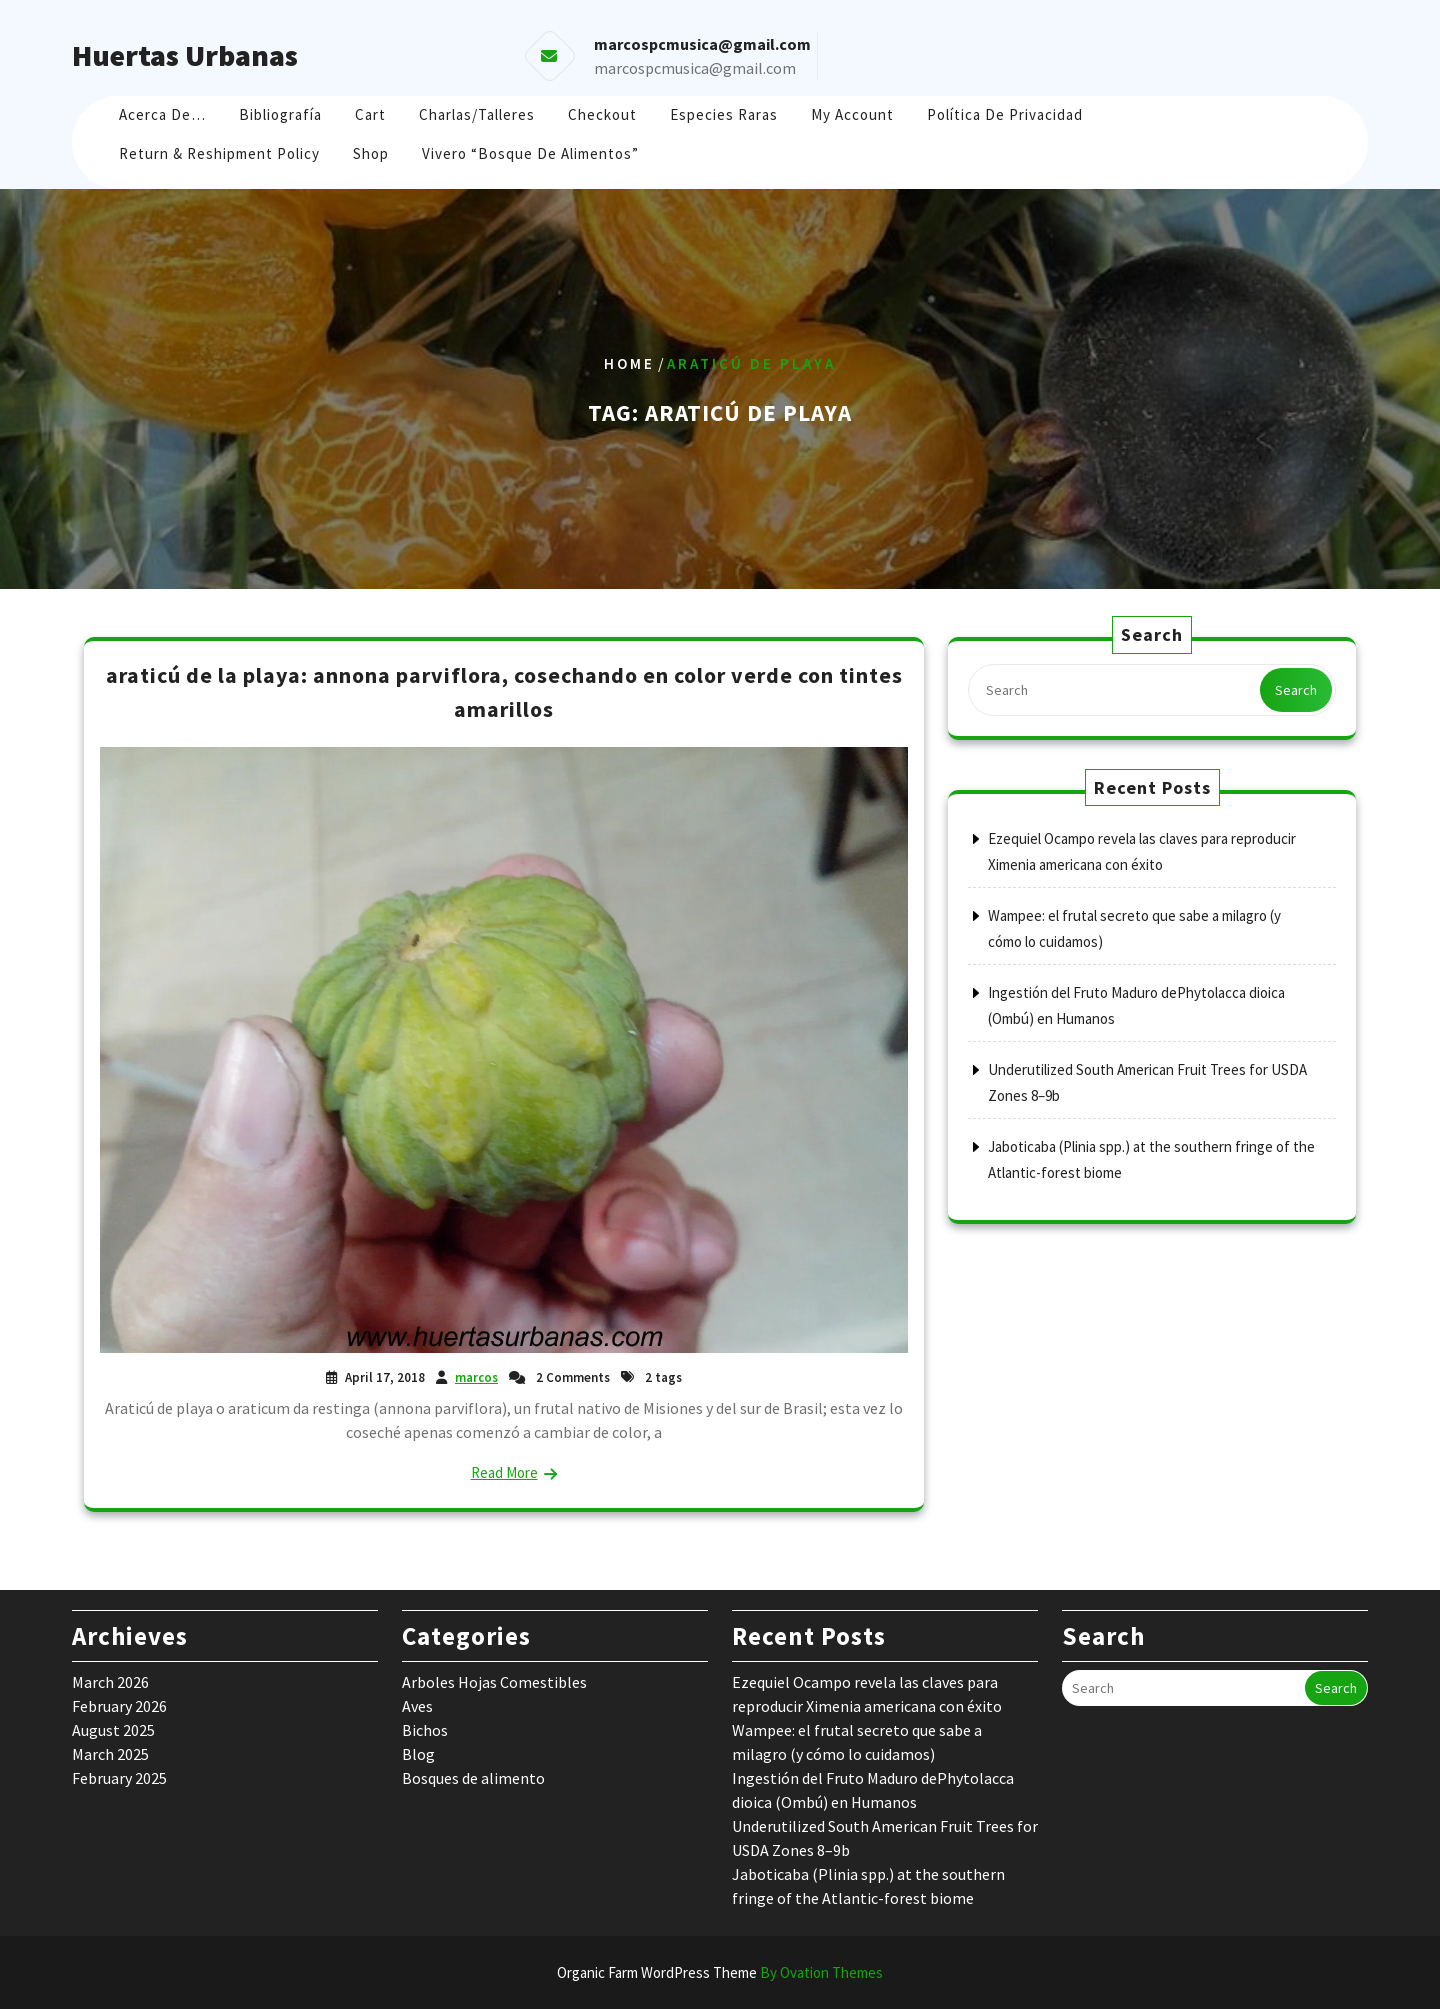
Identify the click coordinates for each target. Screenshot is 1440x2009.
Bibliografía (280, 114)
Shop (371, 153)
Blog (418, 1754)
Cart (370, 114)
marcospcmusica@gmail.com (695, 68)
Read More (504, 1472)
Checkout (602, 114)
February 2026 (119, 1706)
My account (852, 114)
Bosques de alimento (473, 1778)
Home (629, 363)
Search (1296, 690)
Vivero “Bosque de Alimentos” (530, 153)
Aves (417, 1706)
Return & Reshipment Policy (219, 153)
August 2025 (113, 1730)
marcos (476, 1377)
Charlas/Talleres (477, 114)
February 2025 (119, 1778)
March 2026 (110, 1682)
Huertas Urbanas (185, 55)
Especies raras (724, 114)
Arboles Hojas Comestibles (494, 1682)
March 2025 (110, 1754)
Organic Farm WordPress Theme (720, 1972)
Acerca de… (162, 114)
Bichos (425, 1730)
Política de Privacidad (1005, 114)
